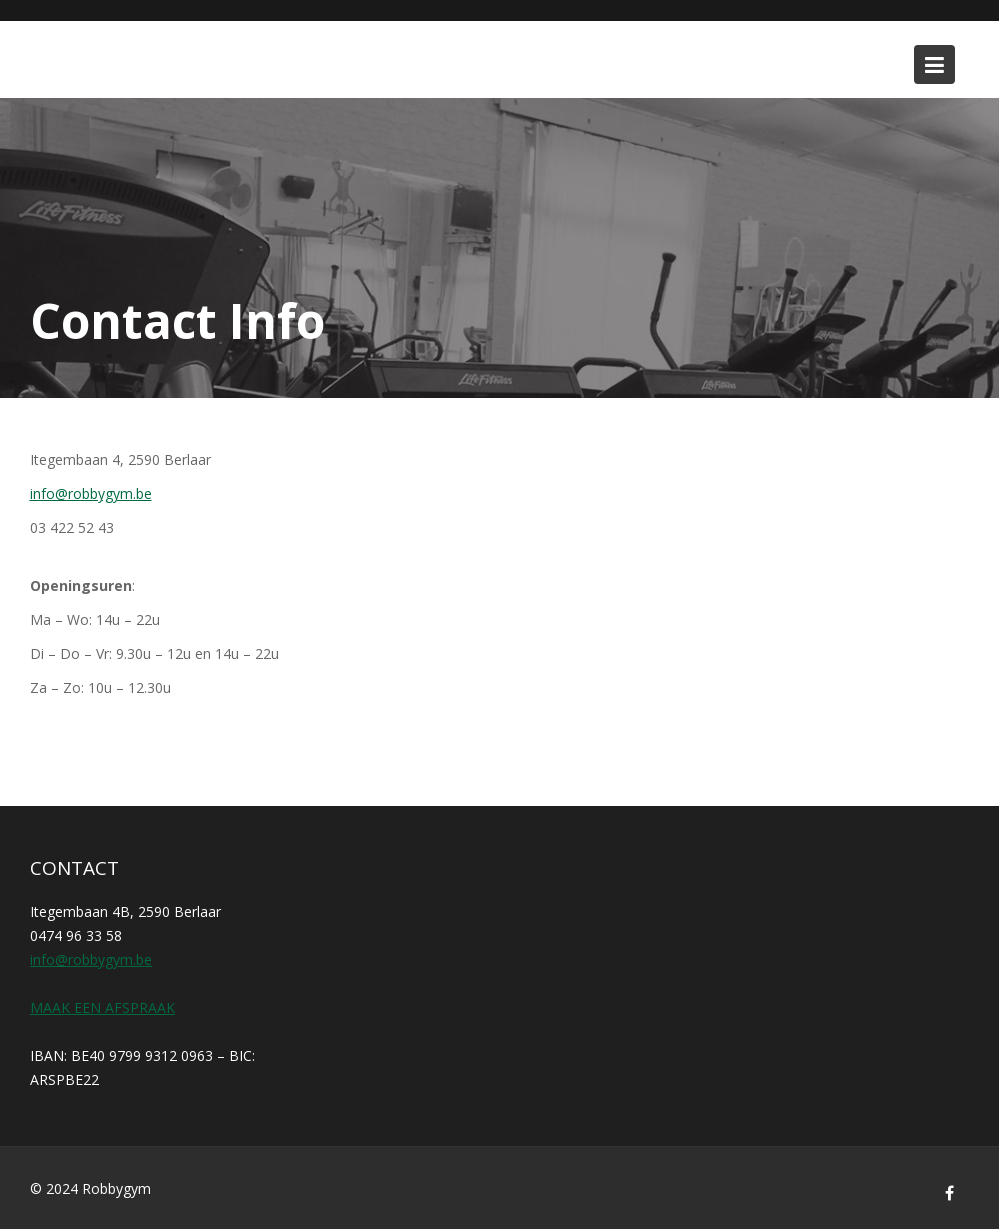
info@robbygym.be (91, 493)
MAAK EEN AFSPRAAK (102, 1007)
